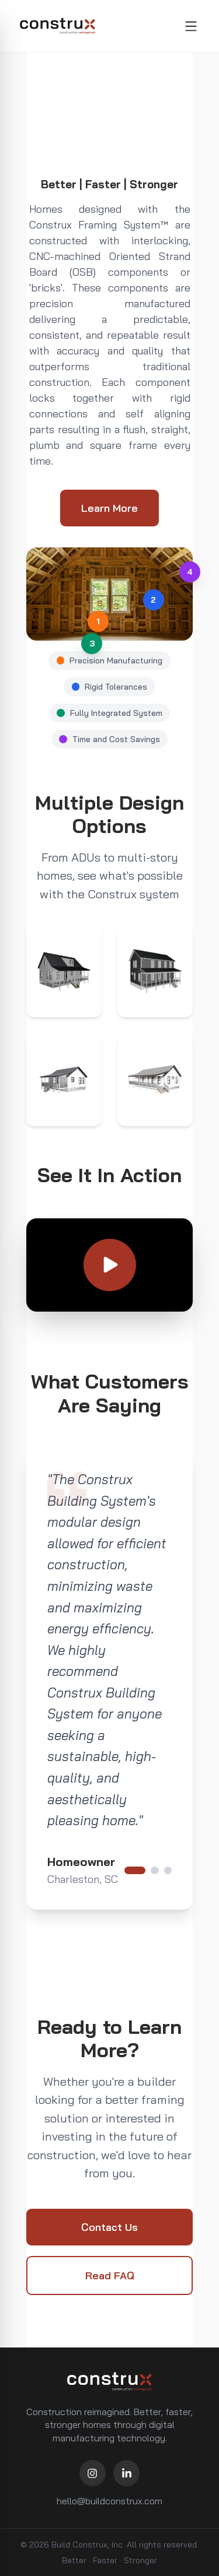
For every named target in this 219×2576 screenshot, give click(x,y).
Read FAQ (109, 2275)
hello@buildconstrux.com (109, 2501)
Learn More (109, 508)
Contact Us (109, 2227)
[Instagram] (92, 2473)
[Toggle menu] (191, 26)
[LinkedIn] (126, 2473)
